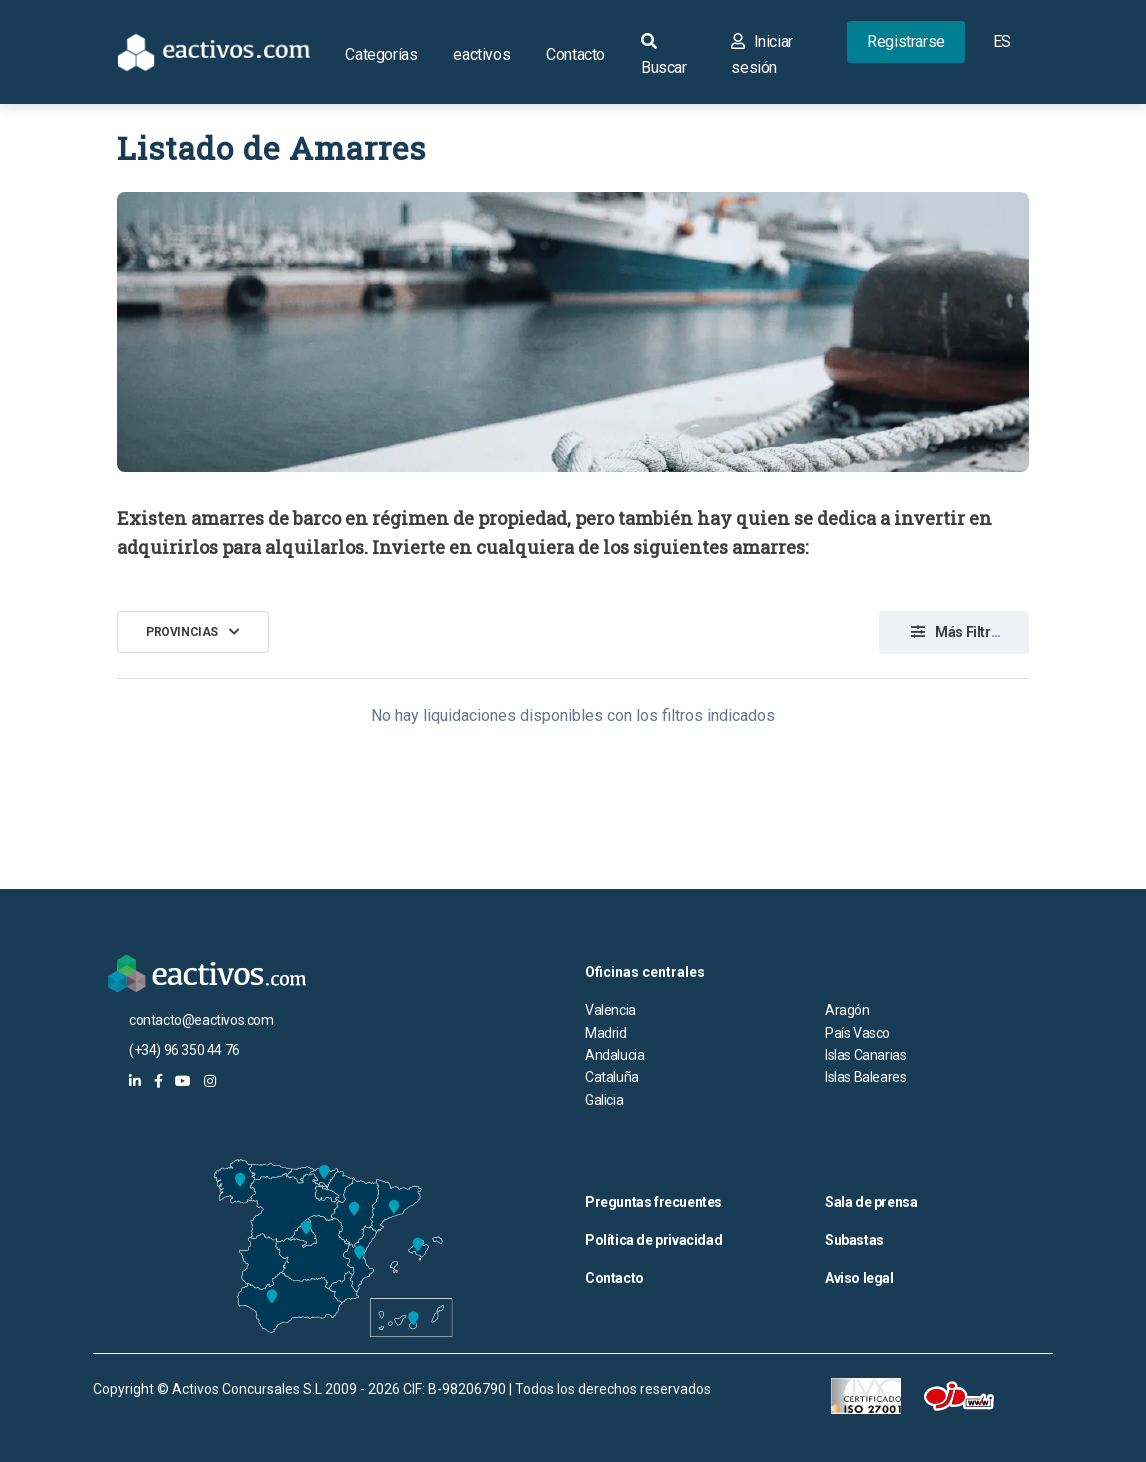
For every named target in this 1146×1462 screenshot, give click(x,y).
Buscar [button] (664, 55)
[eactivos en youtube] (183, 1081)
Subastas (854, 1240)
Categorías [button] (381, 54)
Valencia (610, 1010)
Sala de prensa (871, 1202)
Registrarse (906, 41)
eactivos (481, 54)
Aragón (847, 1010)
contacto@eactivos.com (201, 1020)
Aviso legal (859, 1278)
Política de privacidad (653, 1240)
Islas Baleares (865, 1077)
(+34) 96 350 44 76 (184, 1050)
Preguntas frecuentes (653, 1202)
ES (1002, 41)
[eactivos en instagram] (210, 1081)
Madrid (606, 1033)
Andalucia (614, 1055)
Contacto (575, 54)
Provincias (182, 632)
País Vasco (857, 1033)
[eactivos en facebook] (158, 1081)
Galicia (604, 1100)
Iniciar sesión (761, 54)
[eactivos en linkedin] (135, 1081)
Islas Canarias (865, 1055)
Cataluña (612, 1077)
